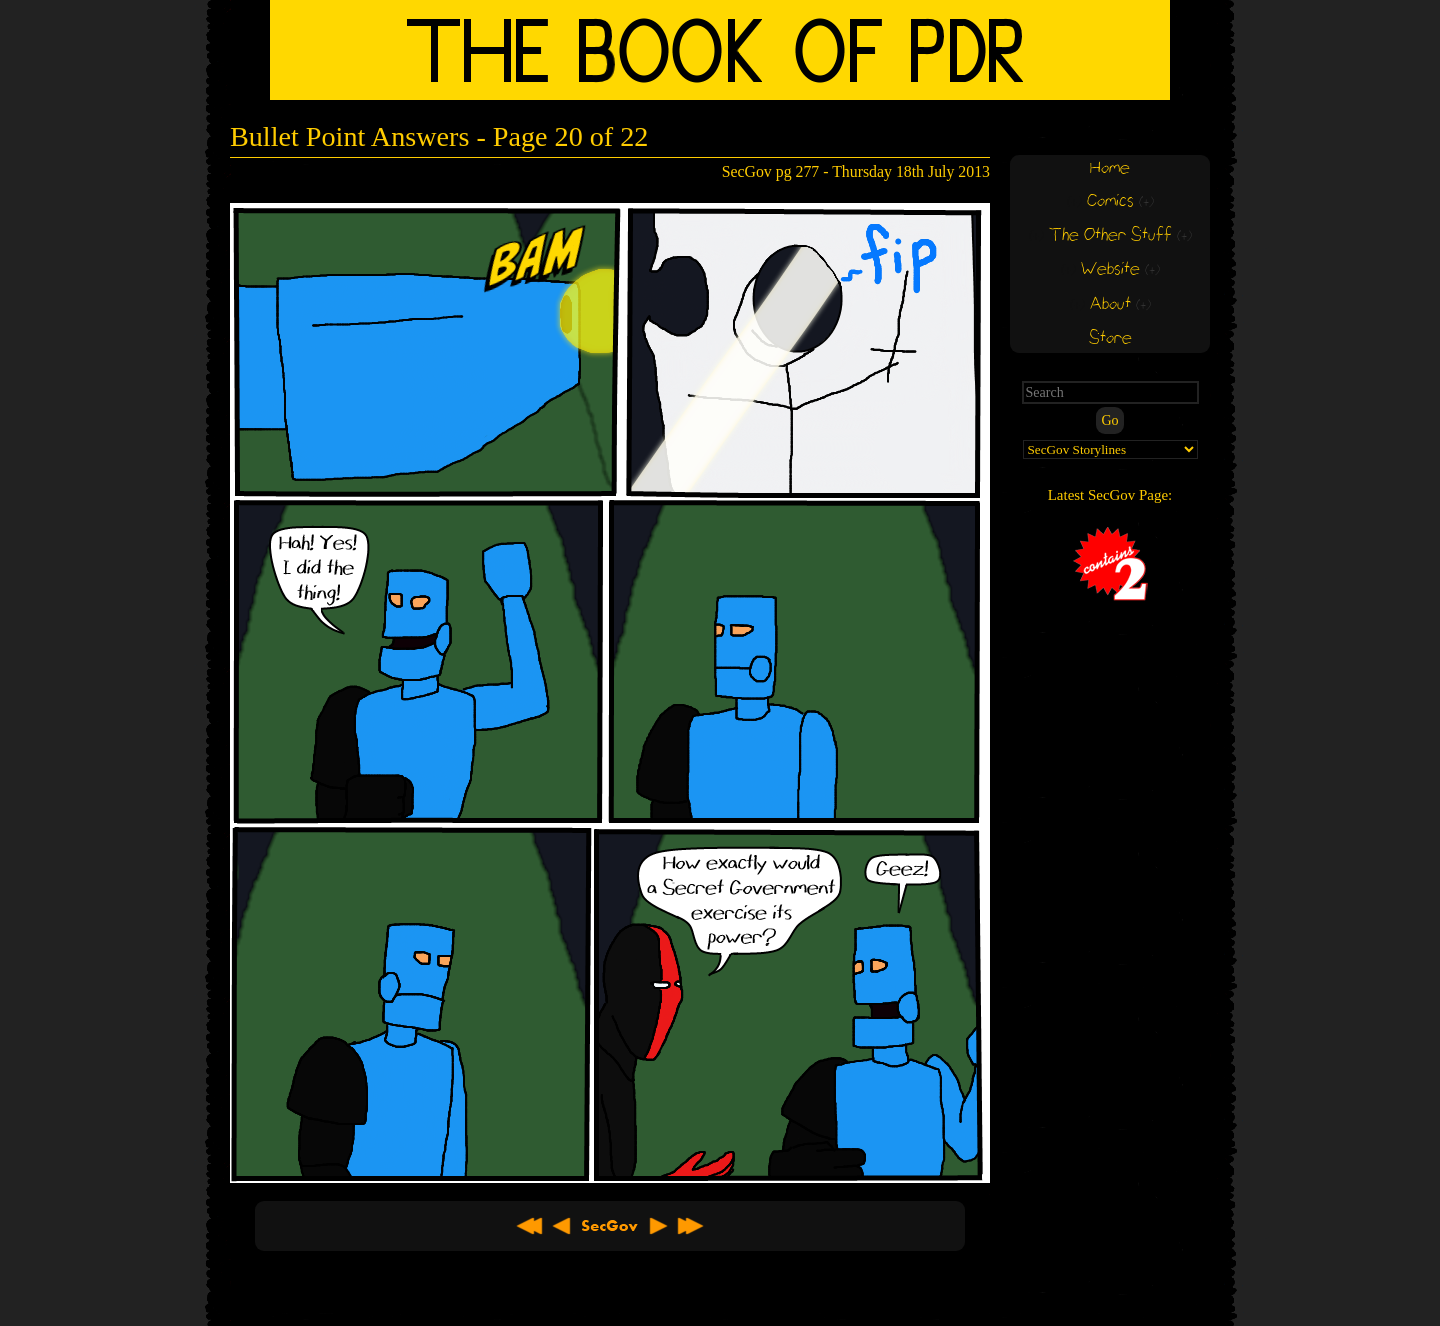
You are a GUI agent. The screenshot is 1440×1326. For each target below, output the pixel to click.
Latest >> (690, 1226)
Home (1110, 168)
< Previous (562, 1226)
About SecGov (610, 1226)
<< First (530, 1226)
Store (1110, 338)
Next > (658, 1226)
